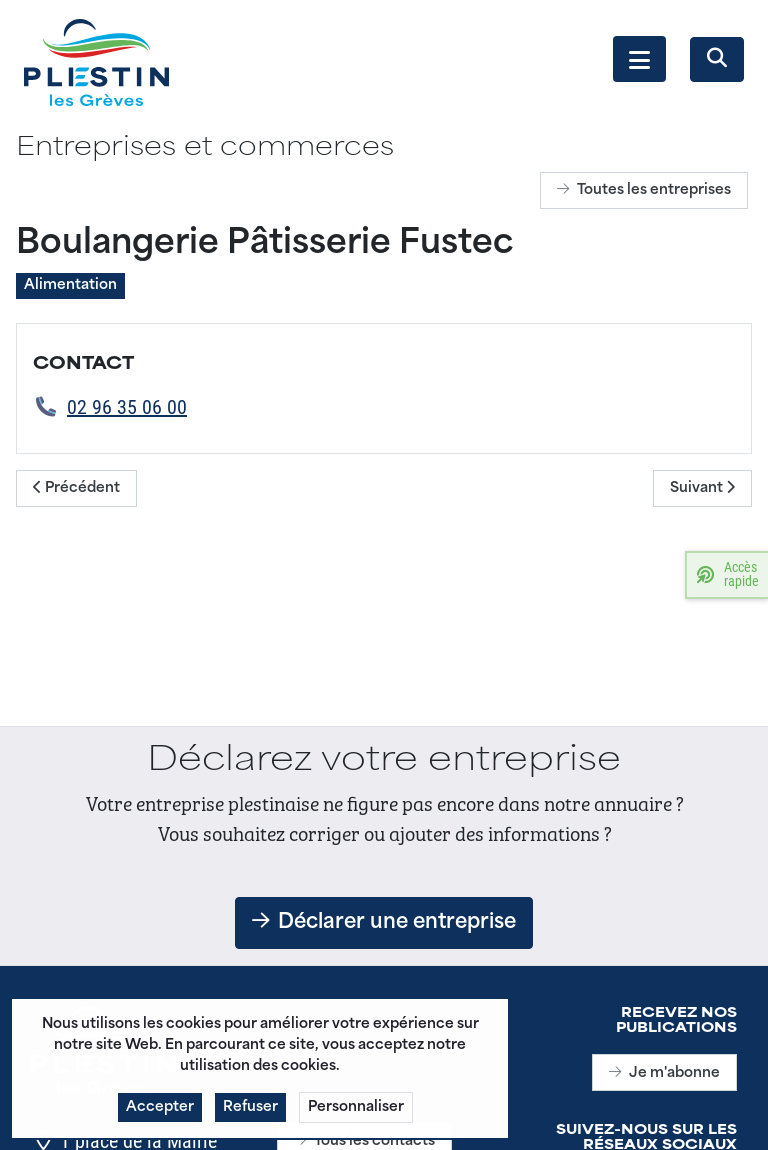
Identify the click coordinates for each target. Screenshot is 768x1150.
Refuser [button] (250, 1116)
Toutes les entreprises (644, 190)
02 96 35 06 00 (127, 406)
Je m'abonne (664, 1073)
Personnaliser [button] (356, 1116)
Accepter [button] (160, 1116)
